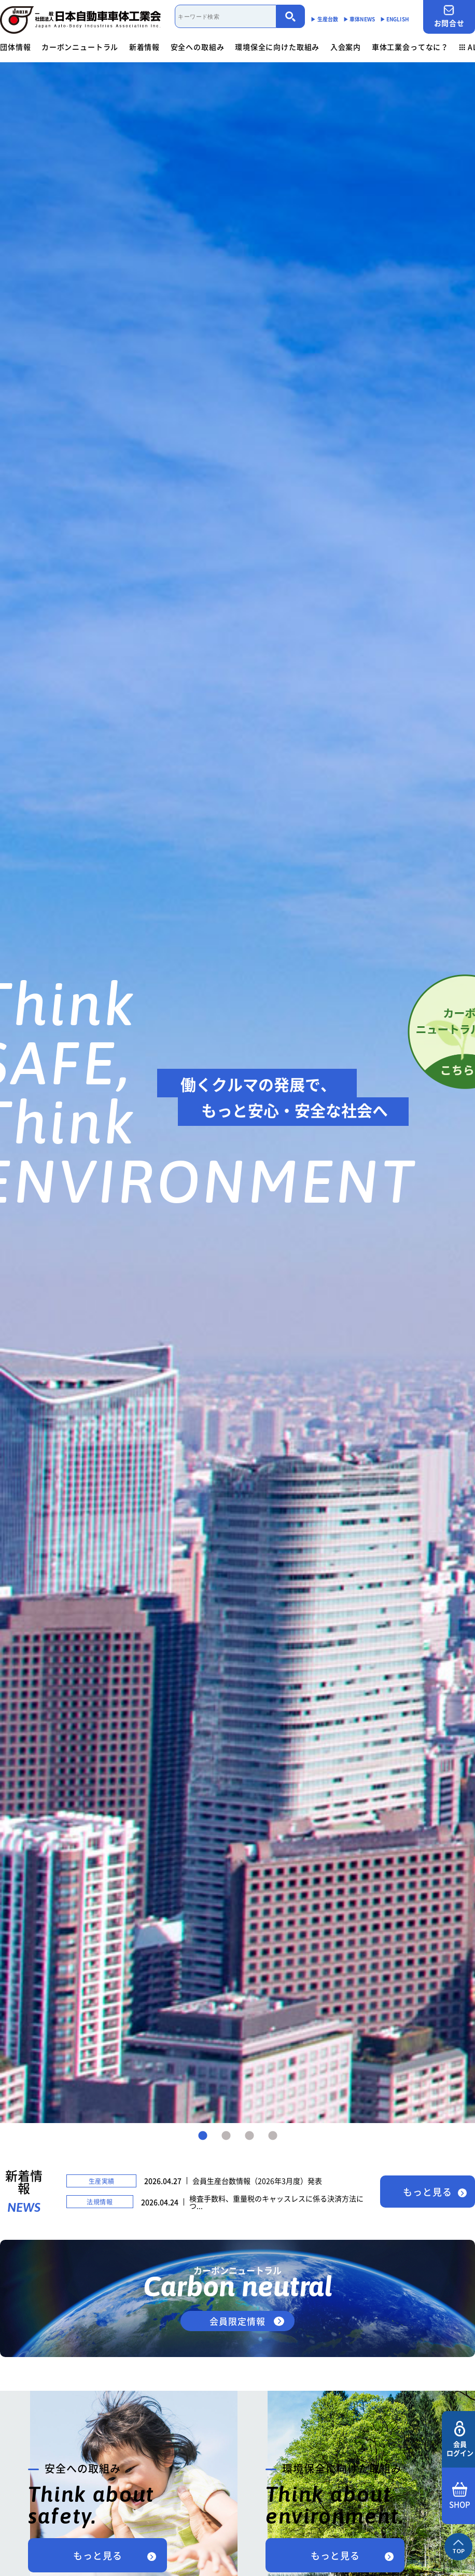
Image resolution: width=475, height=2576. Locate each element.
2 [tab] (226, 2136)
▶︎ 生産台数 (324, 19)
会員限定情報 (237, 2321)
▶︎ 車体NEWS (359, 19)
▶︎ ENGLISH (394, 19)
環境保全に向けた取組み (277, 47)
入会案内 (345, 47)
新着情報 (144, 47)
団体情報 (15, 47)
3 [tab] (249, 2136)
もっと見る (427, 2192)
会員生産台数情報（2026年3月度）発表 (257, 2180)
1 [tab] (203, 2136)
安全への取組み (198, 47)
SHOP (460, 2496)
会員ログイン (459, 2439)
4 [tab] (273, 2136)
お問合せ (449, 16)
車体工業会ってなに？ (410, 47)
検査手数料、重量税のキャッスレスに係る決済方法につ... (276, 2202)
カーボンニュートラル (79, 47)
